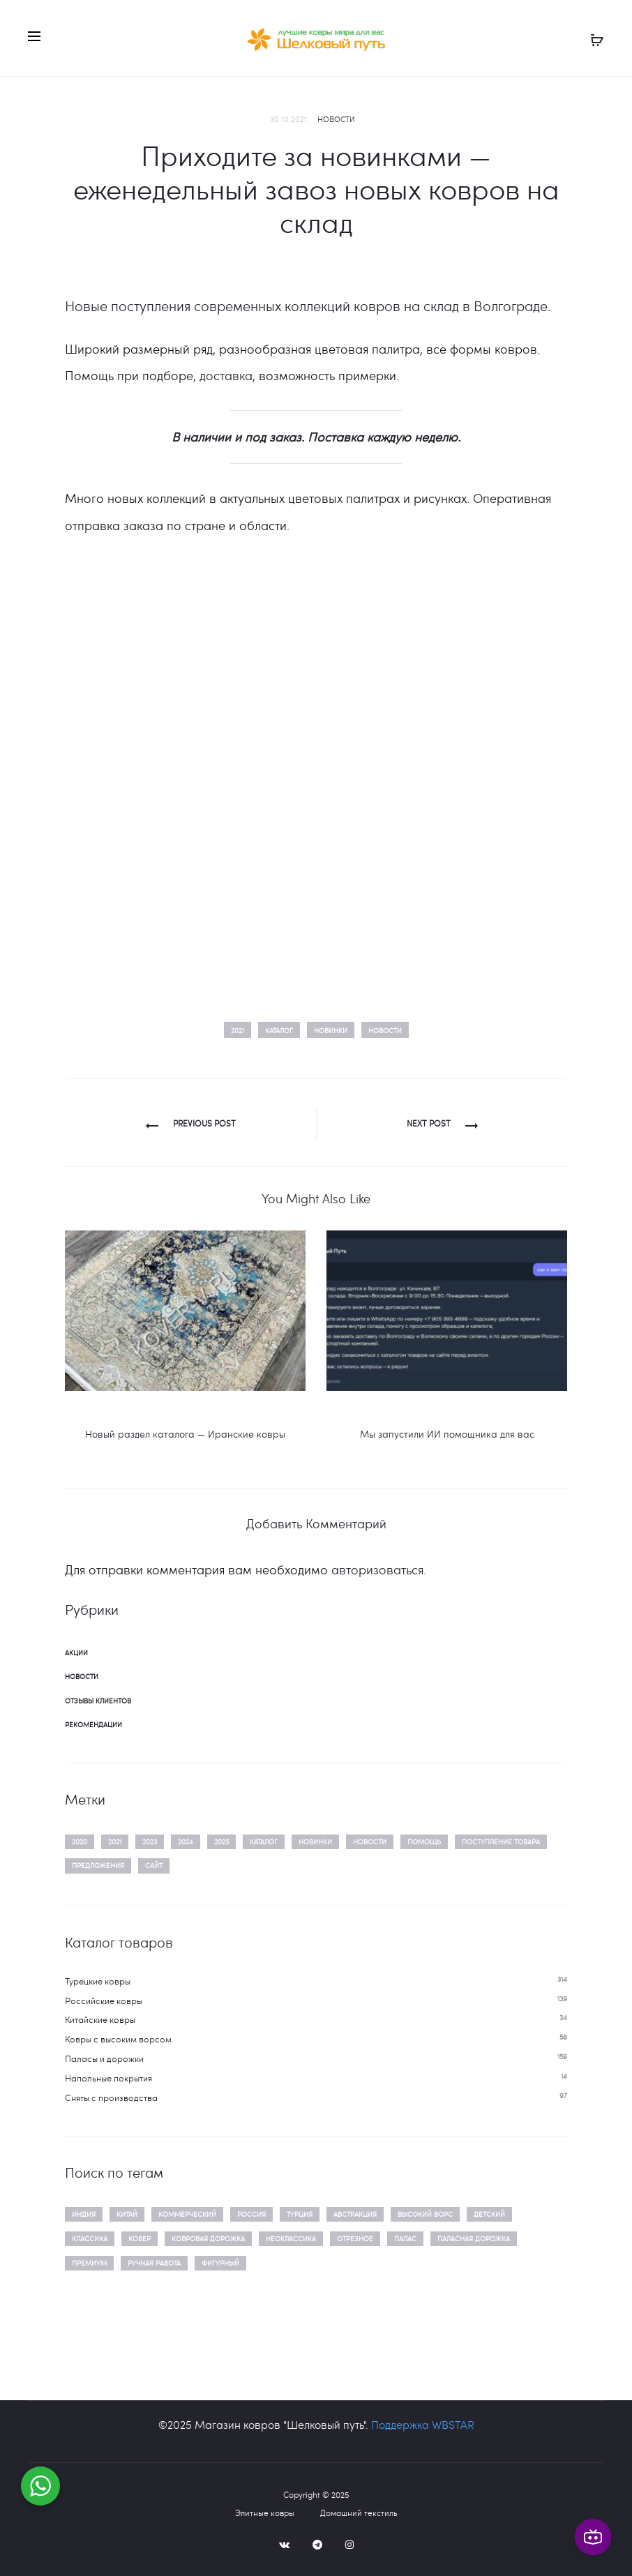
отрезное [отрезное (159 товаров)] (355, 2238)
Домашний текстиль (359, 2512)
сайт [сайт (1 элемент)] (154, 1865)
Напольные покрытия (108, 2078)
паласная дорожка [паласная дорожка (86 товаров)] (473, 2238)
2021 (237, 1030)
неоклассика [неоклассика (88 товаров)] (291, 2238)
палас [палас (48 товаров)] (405, 2238)
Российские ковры (103, 2000)
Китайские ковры (100, 2019)
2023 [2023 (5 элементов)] (149, 1841)
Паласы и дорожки (104, 2058)
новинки (330, 1030)
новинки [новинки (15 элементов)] (315, 1841)
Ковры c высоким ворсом (118, 2039)
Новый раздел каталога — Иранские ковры (185, 1433)
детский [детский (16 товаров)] (489, 2214)
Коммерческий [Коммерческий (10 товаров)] (187, 2214)
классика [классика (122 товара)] (89, 2238)
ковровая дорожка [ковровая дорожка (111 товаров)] (208, 2238)
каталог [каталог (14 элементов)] (264, 1841)
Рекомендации (93, 1724)
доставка (226, 375)
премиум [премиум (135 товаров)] (89, 2263)
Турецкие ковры (97, 1981)
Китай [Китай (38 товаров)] (126, 2214)
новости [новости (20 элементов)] (369, 1841)
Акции (76, 1652)
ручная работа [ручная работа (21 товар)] (154, 2263)
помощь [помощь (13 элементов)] (424, 1841)
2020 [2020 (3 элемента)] (79, 1841)
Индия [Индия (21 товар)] (84, 2214)
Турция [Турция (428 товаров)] (300, 2214)
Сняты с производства (111, 2097)
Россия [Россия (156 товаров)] (251, 2214)
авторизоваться (377, 1569)
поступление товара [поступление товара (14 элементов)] (501, 1841)
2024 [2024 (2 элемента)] (185, 1841)
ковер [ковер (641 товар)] (139, 2238)
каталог (279, 1030)
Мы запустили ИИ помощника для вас (447, 1433)
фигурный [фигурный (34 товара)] (220, 2263)
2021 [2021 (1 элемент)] (114, 1841)
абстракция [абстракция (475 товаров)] (355, 2214)
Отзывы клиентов (98, 1700)
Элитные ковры (264, 2512)
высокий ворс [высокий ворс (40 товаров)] (425, 2214)
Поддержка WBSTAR (422, 2424)
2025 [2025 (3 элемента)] (221, 1841)
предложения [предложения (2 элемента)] (98, 1865)
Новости (336, 119)
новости (385, 1030)
